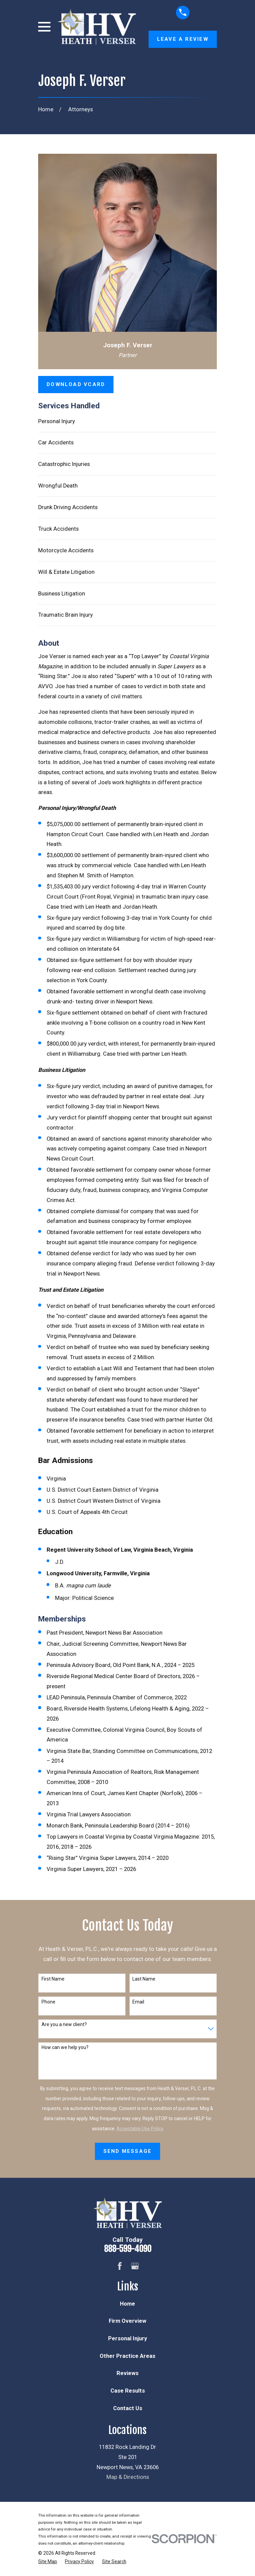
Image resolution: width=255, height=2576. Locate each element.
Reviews (127, 2373)
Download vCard (76, 384)
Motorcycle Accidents (66, 550)
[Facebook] (120, 2266)
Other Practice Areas (127, 2356)
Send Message (127, 2151)
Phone (48, 2001)
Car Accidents (56, 442)
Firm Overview (127, 2321)
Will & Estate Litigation (66, 572)
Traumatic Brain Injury (65, 615)
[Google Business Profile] (135, 2266)
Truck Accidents (58, 529)
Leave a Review (182, 39)
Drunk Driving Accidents (68, 507)
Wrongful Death (58, 485)
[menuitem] (47, 2561)
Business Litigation (61, 593)
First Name (53, 1979)
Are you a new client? (64, 2024)
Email (138, 2001)
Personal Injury (56, 421)
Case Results (127, 2391)
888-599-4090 (127, 2249)
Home (127, 2304)
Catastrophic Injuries (64, 464)
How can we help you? (65, 2047)
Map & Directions (127, 2477)
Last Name (143, 1979)
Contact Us (127, 2408)
